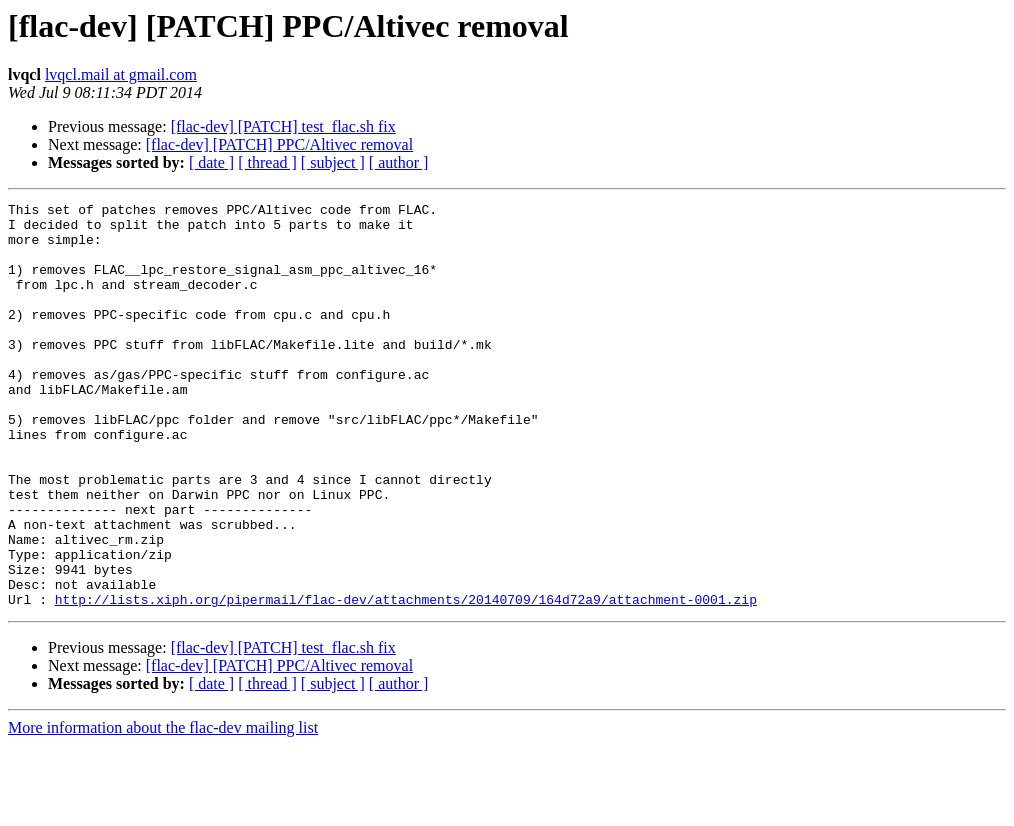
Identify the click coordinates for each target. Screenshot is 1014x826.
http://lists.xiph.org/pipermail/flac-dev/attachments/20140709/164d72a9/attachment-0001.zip (406, 680)
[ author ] (399, 162)
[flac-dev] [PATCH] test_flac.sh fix (283, 126)
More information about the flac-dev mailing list (163, 808)
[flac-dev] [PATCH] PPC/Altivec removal (279, 144)
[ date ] (211, 162)
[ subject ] (333, 162)
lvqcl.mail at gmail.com (121, 74)
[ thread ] (267, 162)
